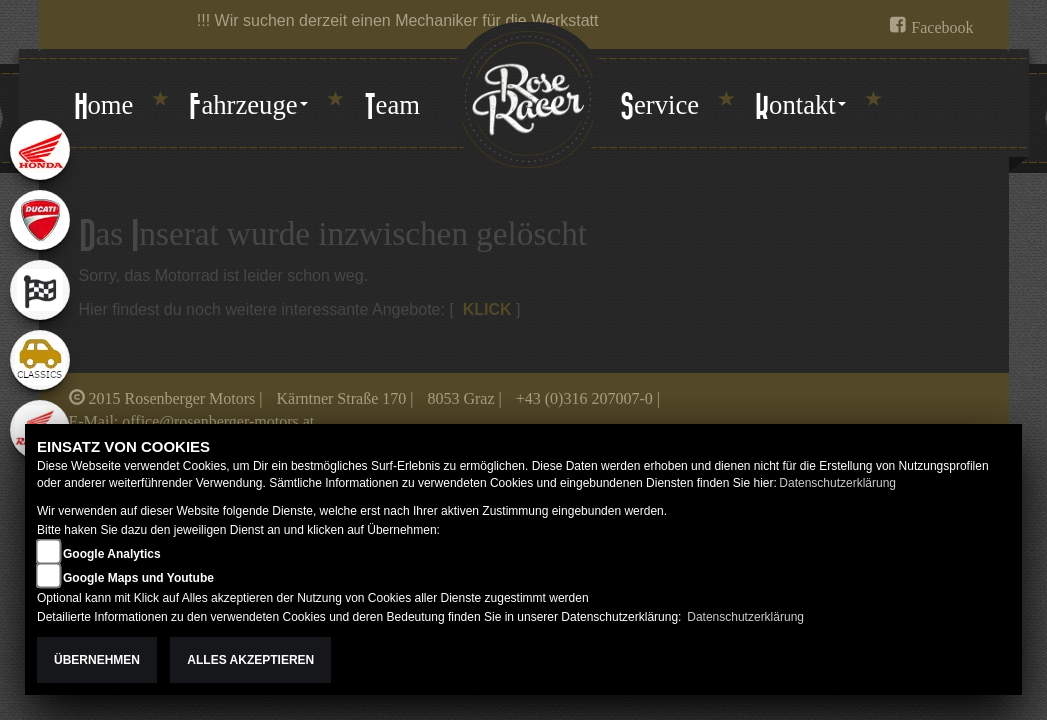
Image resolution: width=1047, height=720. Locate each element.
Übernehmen (97, 660)
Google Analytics (112, 554)
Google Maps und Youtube (138, 578)
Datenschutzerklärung (837, 483)
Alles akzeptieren (250, 660)
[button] (248, 107)
